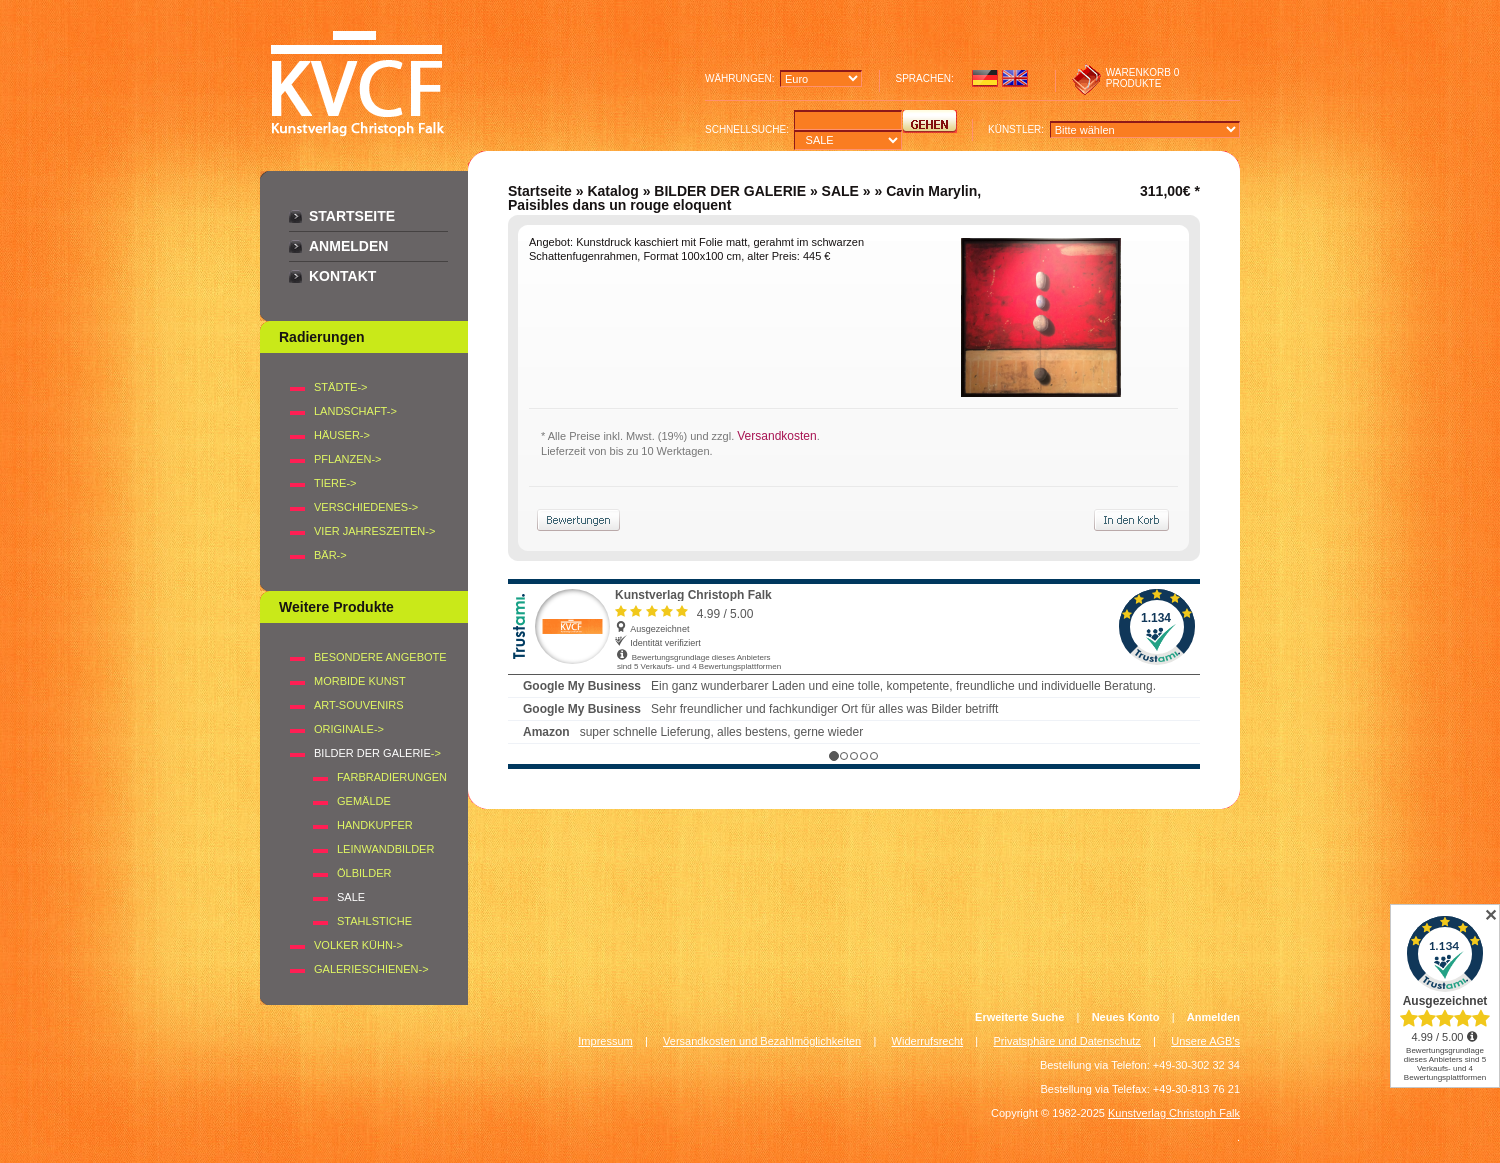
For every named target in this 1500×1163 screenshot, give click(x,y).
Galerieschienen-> (371, 969)
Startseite (352, 216)
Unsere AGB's (1205, 1041)
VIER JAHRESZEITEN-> (374, 531)
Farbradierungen (392, 777)
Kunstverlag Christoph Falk (1174, 1113)
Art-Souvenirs (359, 705)
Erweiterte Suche (1019, 1017)
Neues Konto (1126, 1017)
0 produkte (1143, 78)
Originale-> (349, 729)
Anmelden (348, 246)
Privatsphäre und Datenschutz (1067, 1041)
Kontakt (342, 276)
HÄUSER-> (342, 435)
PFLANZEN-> (348, 459)
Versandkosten (776, 436)
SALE (840, 191)
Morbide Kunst (360, 681)
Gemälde (364, 801)
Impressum (605, 1041)
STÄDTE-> (340, 387)
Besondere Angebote (380, 657)
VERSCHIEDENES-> (366, 507)
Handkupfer (375, 825)
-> (377, 753)
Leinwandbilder (385, 849)
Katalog (612, 191)
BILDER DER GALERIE (730, 191)
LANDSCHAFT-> (355, 411)
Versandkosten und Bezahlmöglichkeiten (762, 1041)
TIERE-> (335, 483)
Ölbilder (364, 873)
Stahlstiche (374, 921)
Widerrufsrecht (928, 1041)
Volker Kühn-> (358, 945)
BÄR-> (330, 555)
